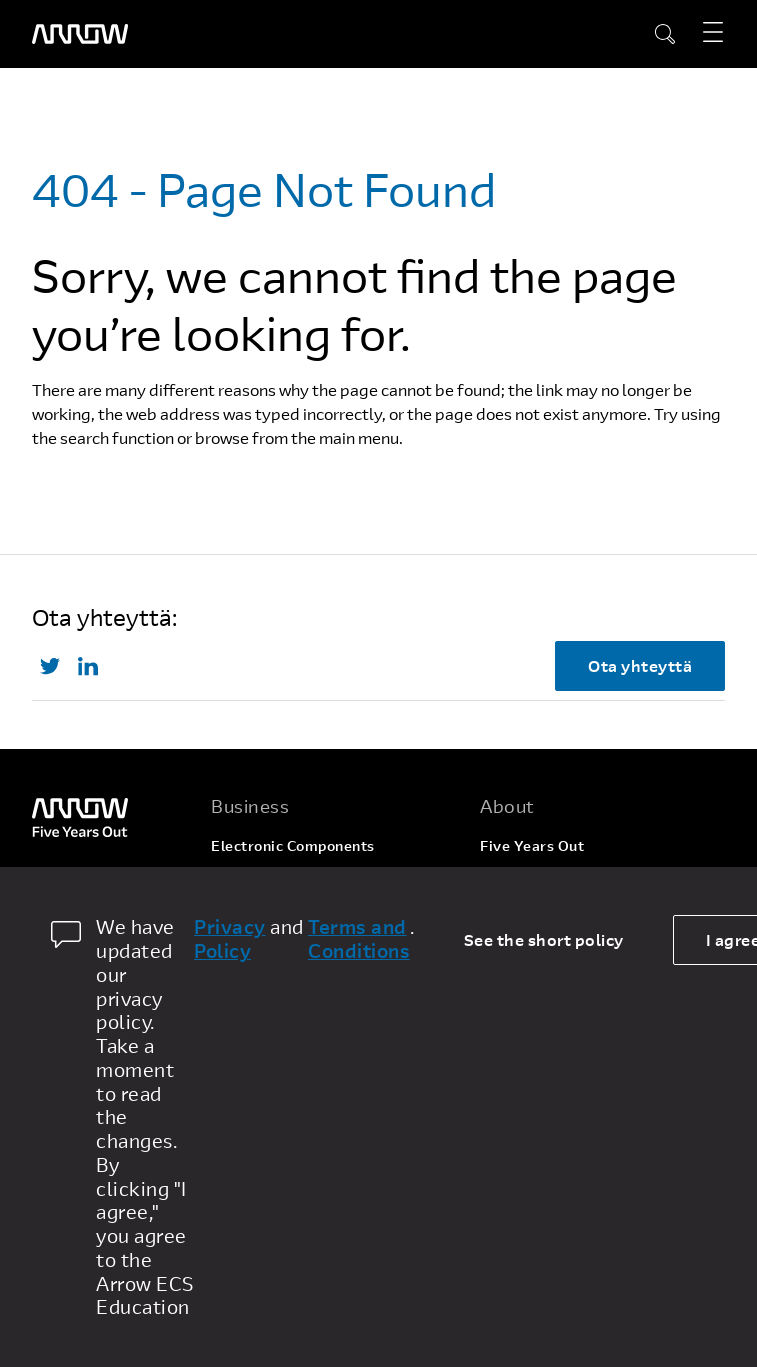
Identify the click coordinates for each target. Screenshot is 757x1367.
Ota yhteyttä (640, 665)
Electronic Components (293, 845)
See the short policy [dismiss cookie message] (544, 939)
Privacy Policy (230, 939)
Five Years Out (532, 845)
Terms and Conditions (359, 939)
